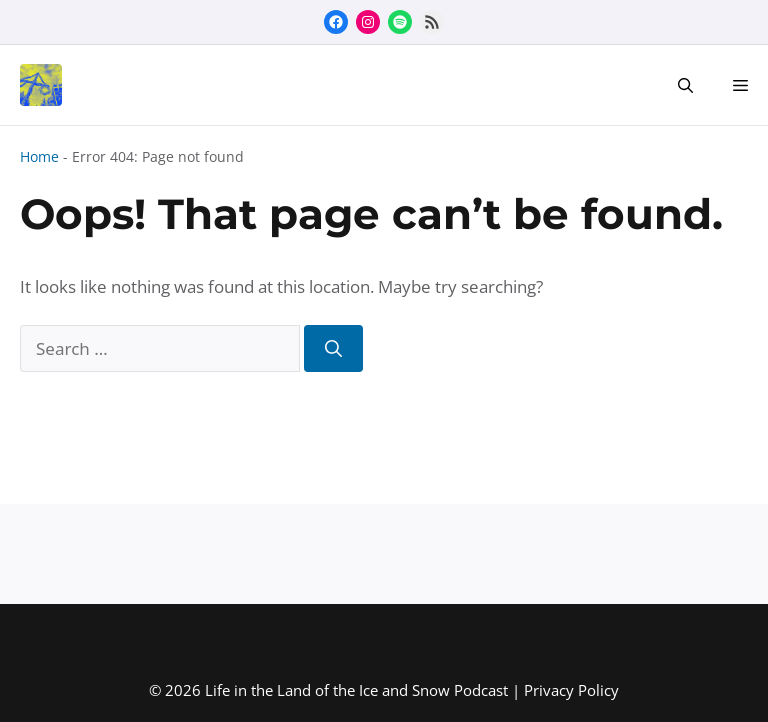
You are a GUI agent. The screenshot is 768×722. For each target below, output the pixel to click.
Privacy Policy (571, 690)
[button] (685, 85)
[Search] (333, 349)
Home (39, 156)
